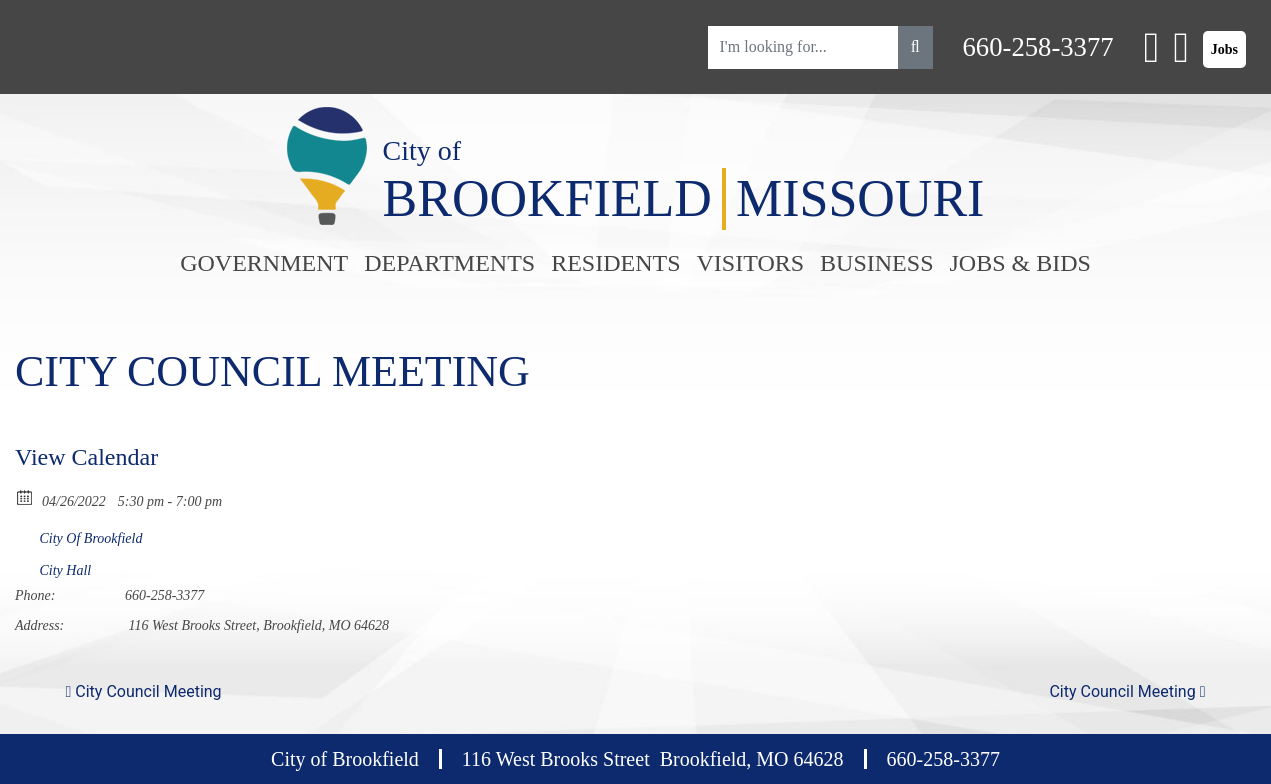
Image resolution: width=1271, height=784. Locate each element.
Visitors (751, 263)
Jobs (1224, 49)
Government (264, 263)
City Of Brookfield (91, 538)
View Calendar (86, 457)
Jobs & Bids (1019, 263)
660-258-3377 (1038, 47)
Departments (449, 263)
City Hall (66, 570)
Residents (615, 263)
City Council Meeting (144, 691)
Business (876, 263)
